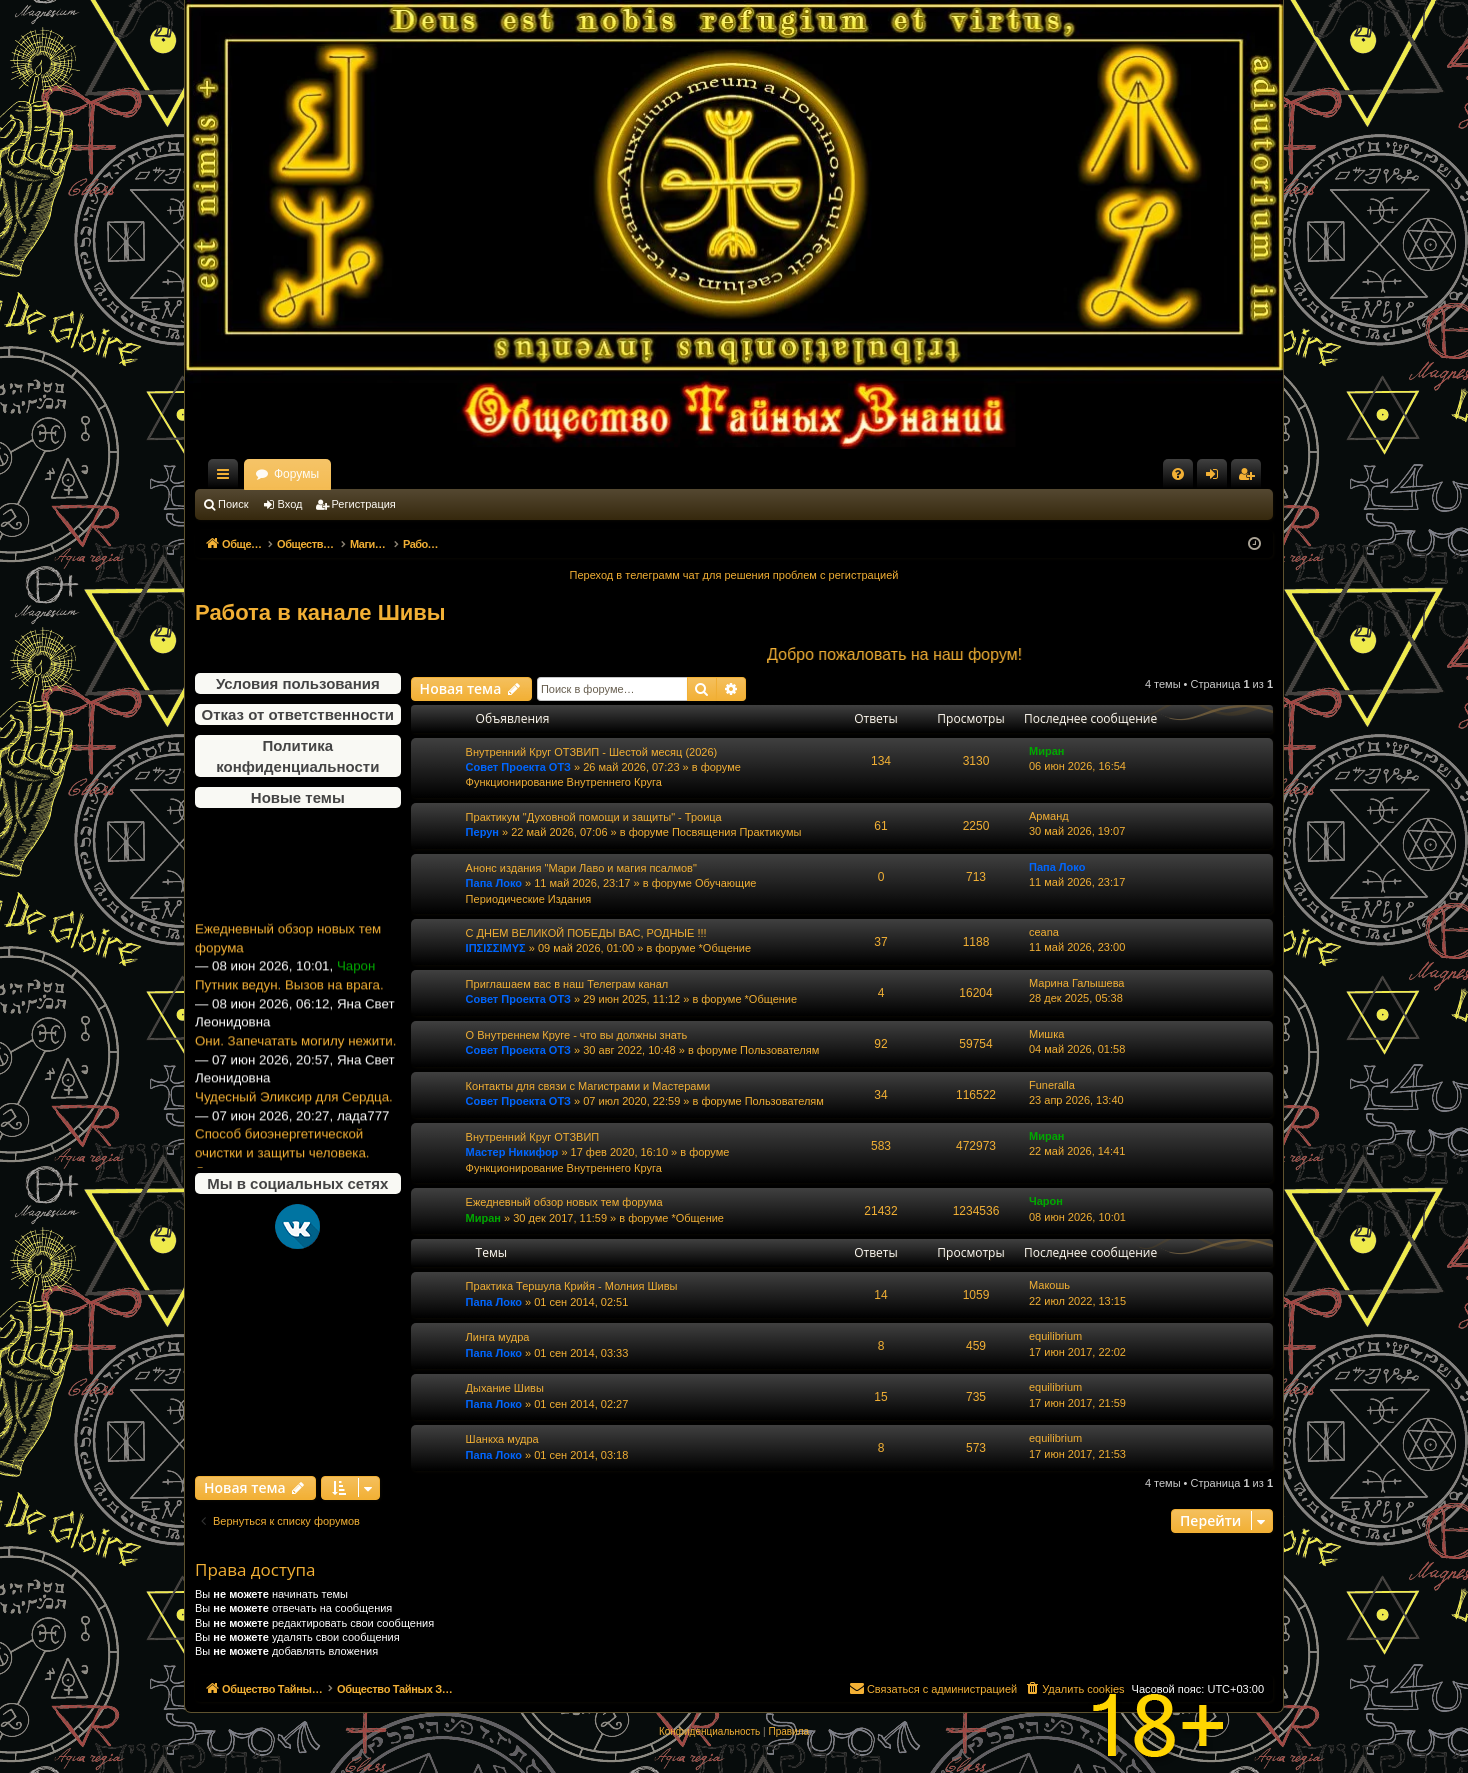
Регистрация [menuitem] (1250, 478)
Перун (482, 832)
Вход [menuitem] (1216, 478)
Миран (1046, 751)
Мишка (1046, 1034)
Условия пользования (298, 683)
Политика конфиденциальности (297, 756)
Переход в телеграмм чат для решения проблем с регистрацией (734, 575)
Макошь (1049, 1285)
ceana (1044, 932)
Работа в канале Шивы (320, 612)
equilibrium (1055, 1336)
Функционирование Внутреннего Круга (564, 782)
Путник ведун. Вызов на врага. (289, 1015)
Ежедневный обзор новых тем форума (288, 969)
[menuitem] (1178, 474)
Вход (290, 504)
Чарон (1046, 1201)
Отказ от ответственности (298, 714)
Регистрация (364, 504)
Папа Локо (494, 883)
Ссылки (227, 478)
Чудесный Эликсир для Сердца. (294, 1126)
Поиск (233, 504)
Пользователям (779, 1050)
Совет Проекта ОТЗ (518, 767)
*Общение (725, 948)
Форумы (472, 474)
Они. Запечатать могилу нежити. (295, 1070)
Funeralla (1052, 1085)
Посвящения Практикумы (737, 832)
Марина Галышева (1076, 983)
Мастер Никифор (512, 1152)
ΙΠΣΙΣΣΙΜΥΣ (496, 948)
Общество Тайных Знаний (329, 474)
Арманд (1049, 816)
